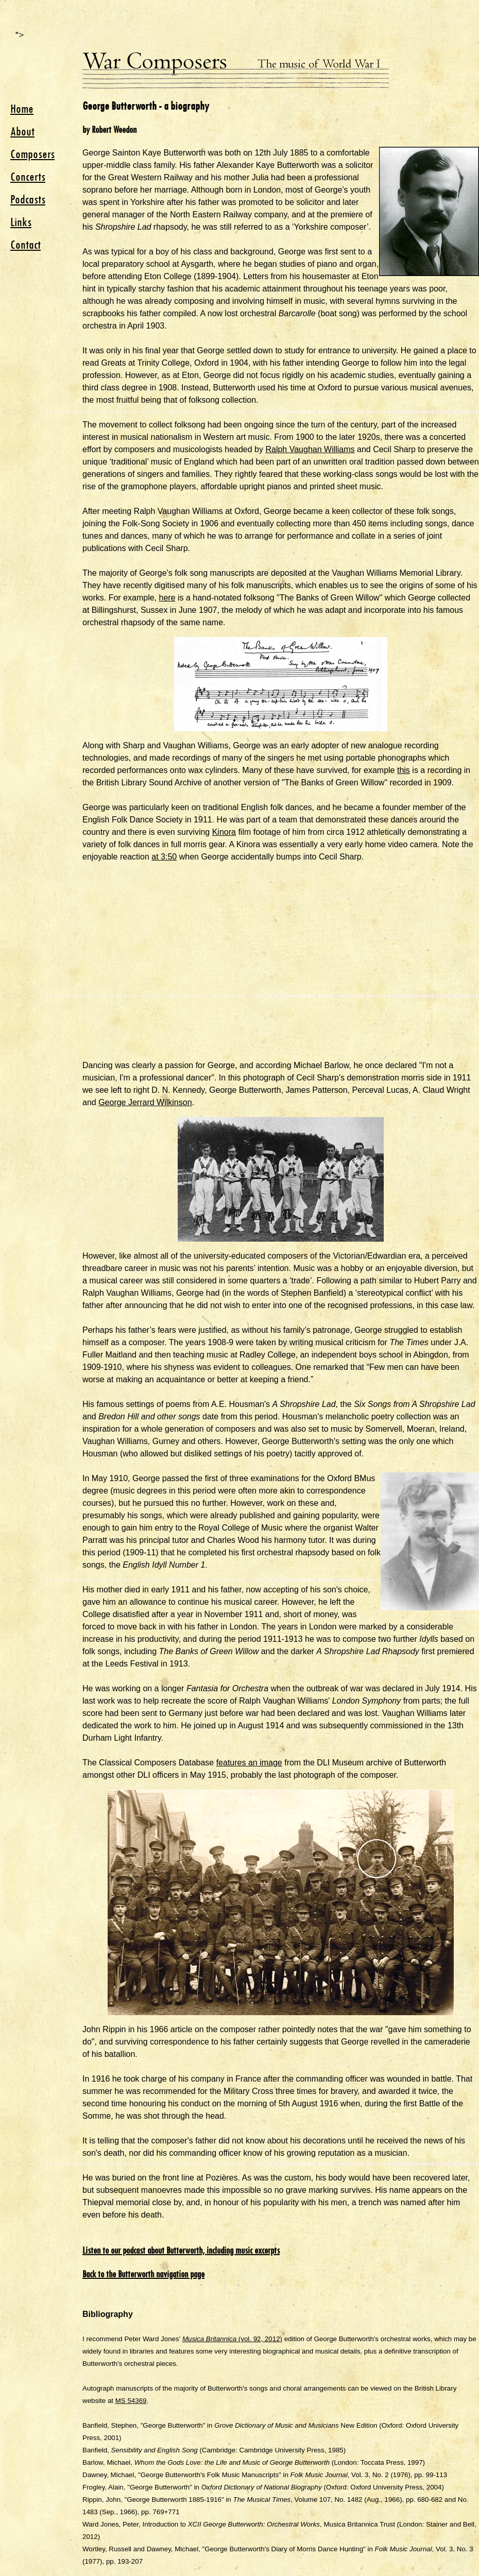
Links (20, 222)
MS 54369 (131, 2401)
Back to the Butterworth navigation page (143, 2274)
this (403, 770)
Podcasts (27, 199)
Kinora (224, 832)
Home (21, 108)
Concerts (27, 176)
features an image (249, 1762)
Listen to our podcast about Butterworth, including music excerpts (181, 2250)
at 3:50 (164, 856)
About (22, 131)
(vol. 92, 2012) (232, 2339)
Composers (32, 154)
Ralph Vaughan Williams (309, 449)
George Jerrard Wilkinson (145, 1102)
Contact (25, 244)
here (167, 597)
